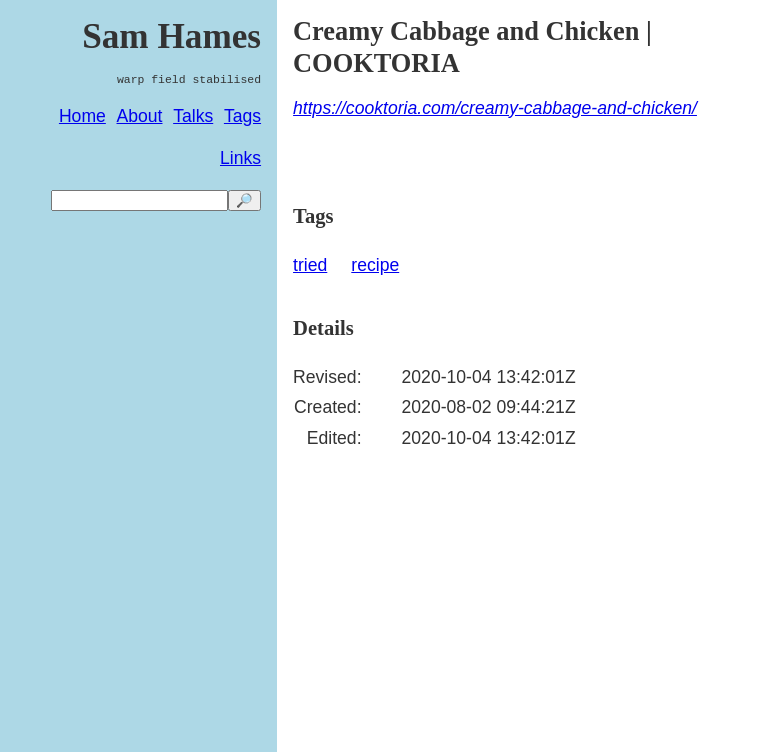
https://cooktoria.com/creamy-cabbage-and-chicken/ (495, 108)
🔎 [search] (244, 200)
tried (310, 265)
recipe (375, 265)
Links (240, 158)
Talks (193, 116)
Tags (242, 116)
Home (82, 116)
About (140, 116)
